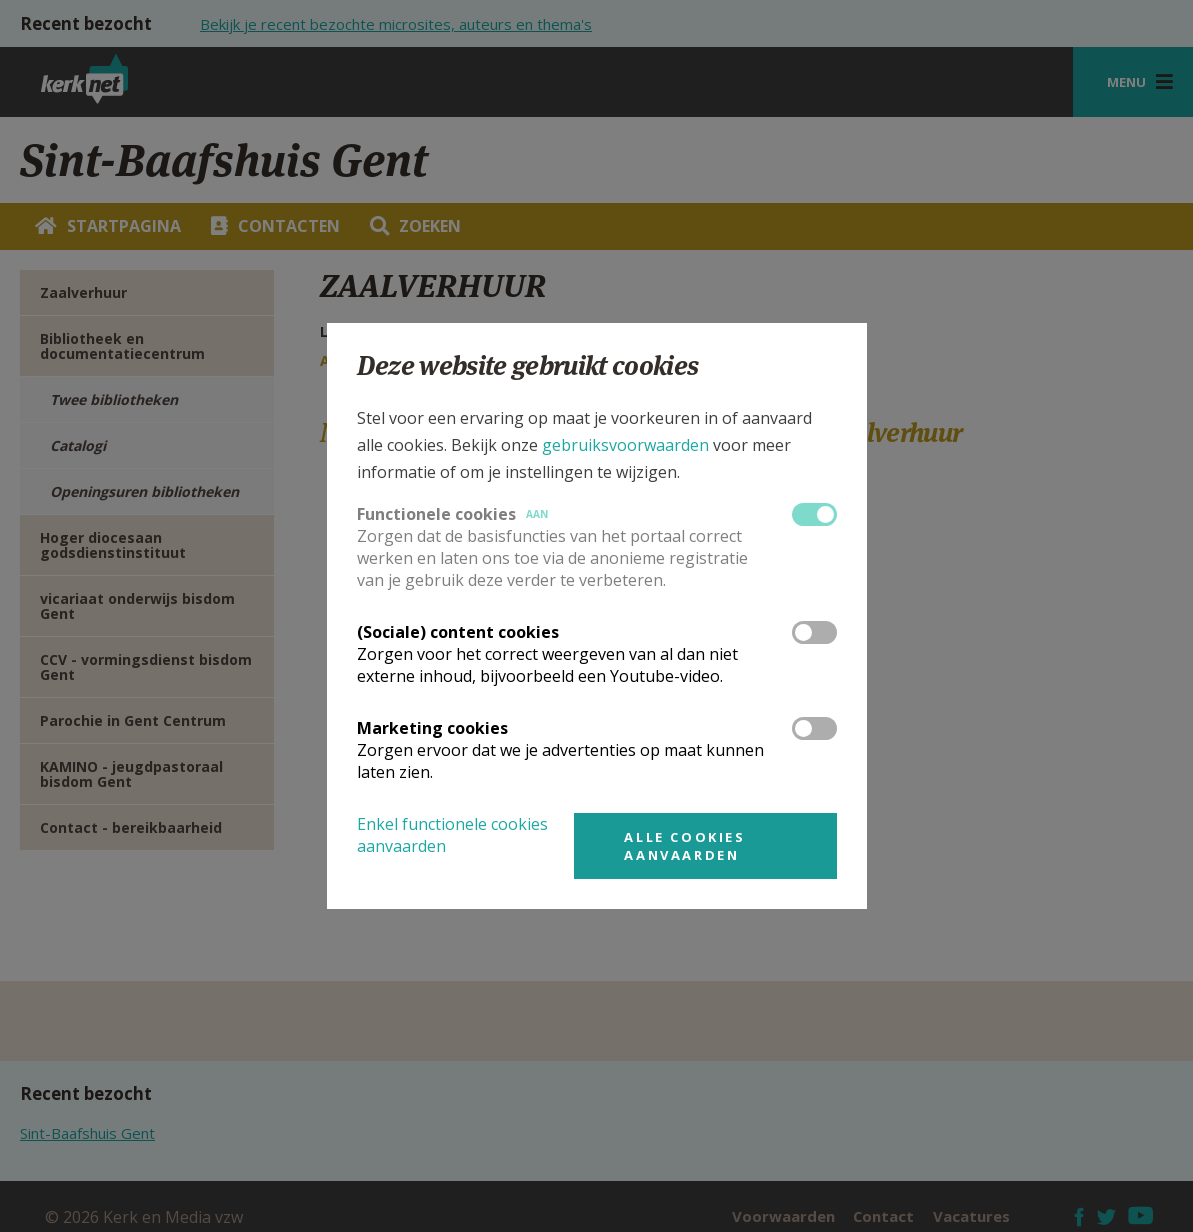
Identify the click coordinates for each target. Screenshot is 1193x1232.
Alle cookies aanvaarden (684, 846)
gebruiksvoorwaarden (625, 445)
